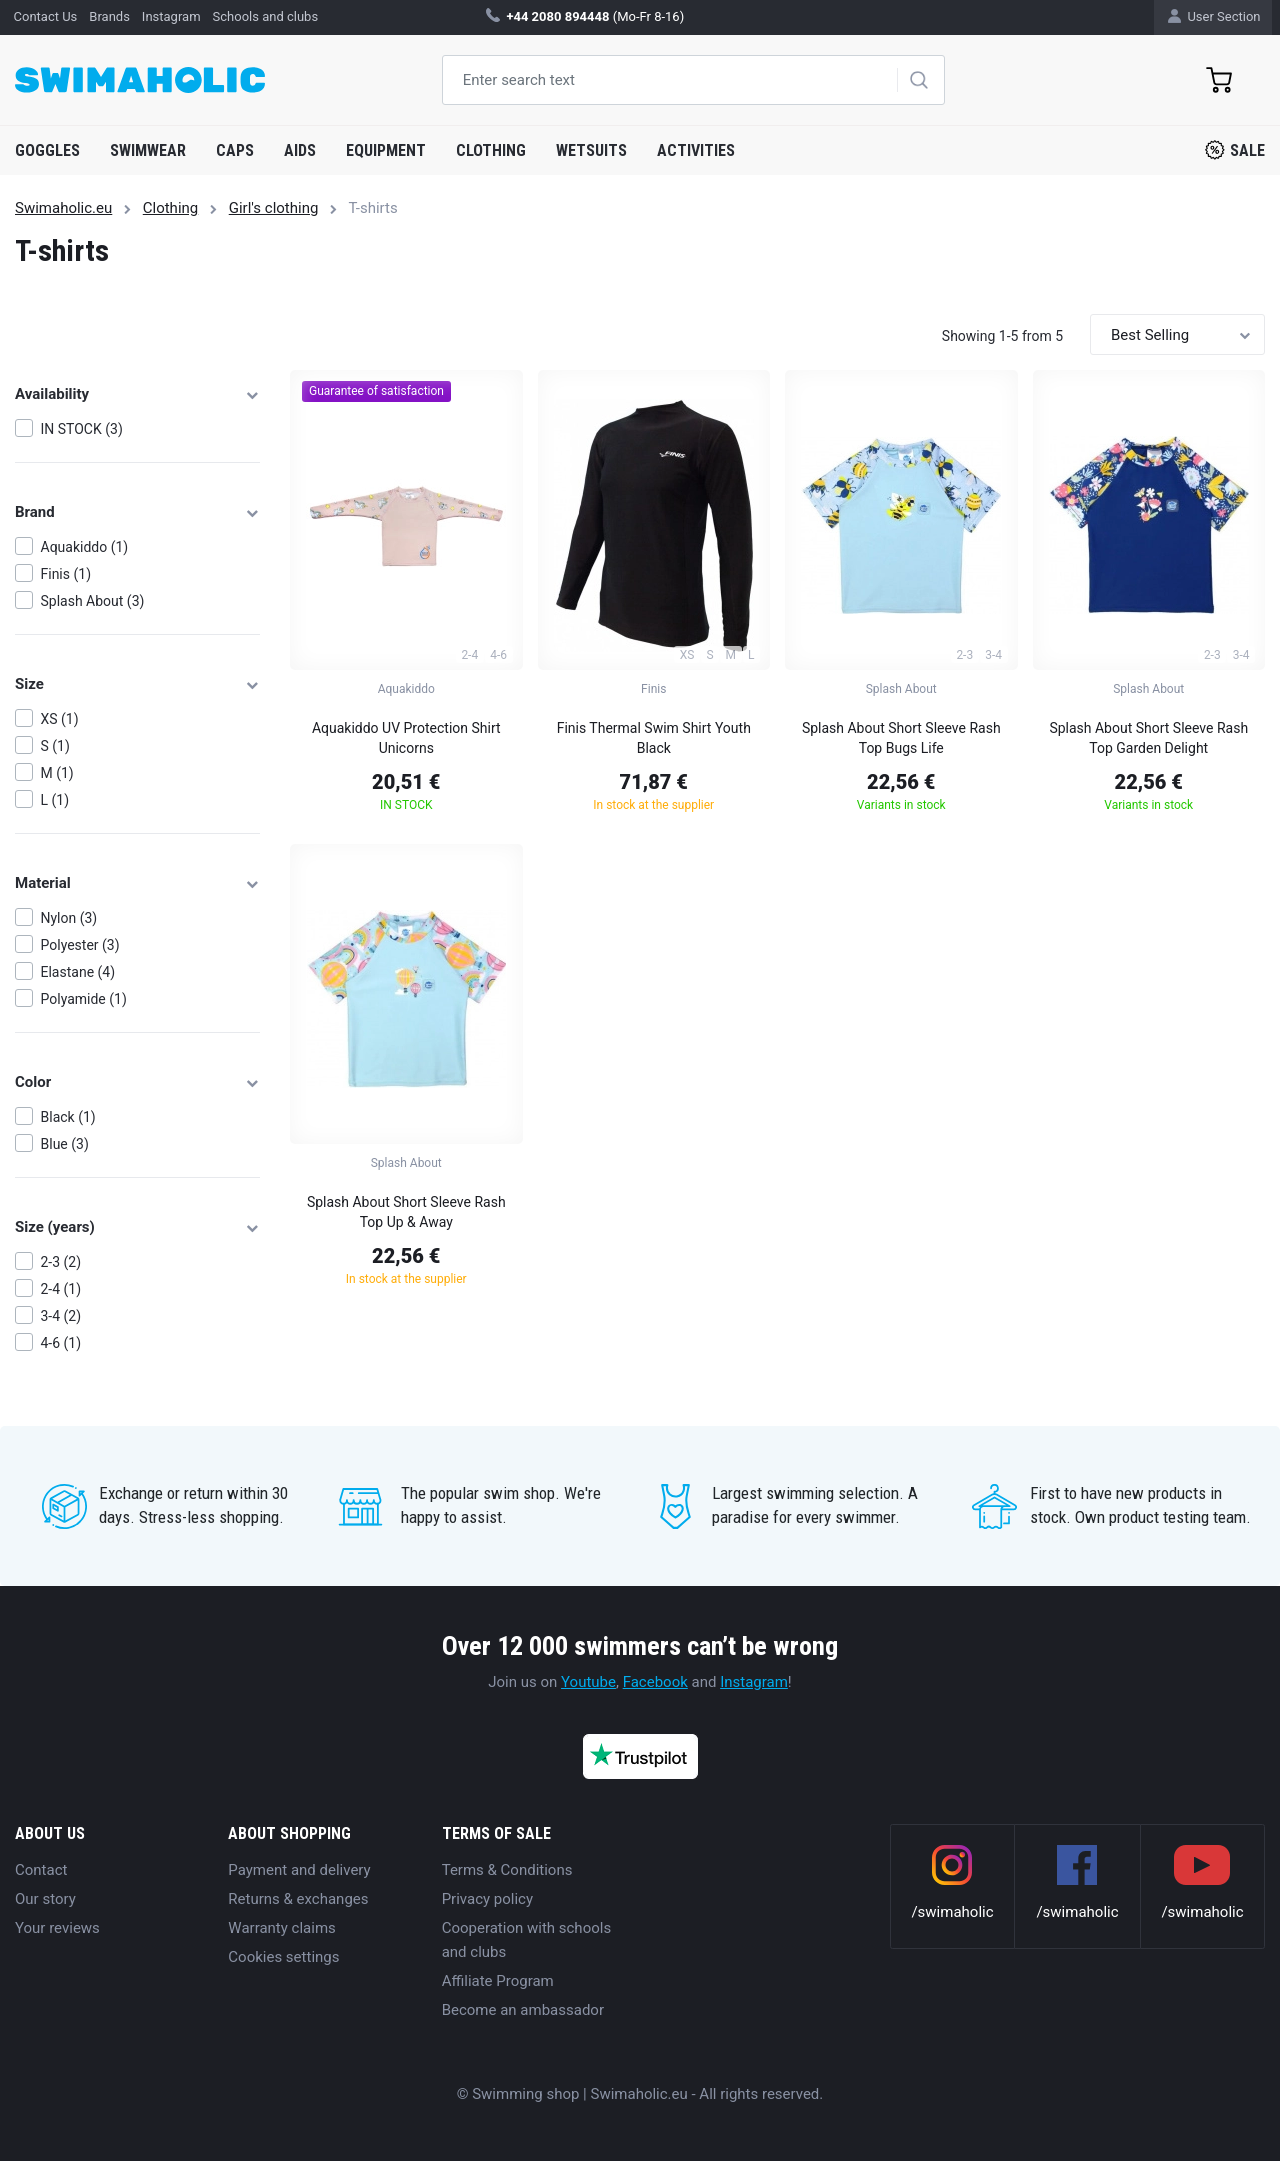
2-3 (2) (61, 1262)
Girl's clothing (274, 208)
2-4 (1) (61, 1289)
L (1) (55, 800)
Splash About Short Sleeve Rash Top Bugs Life (901, 738)
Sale (1235, 150)
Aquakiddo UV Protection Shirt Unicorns (406, 738)
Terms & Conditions (507, 1870)
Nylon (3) (69, 918)
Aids (300, 150)
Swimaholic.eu (63, 208)
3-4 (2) (61, 1316)
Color (137, 1082)
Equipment (386, 150)
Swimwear (148, 150)
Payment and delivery (299, 1870)
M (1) (57, 773)
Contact (41, 1870)
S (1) (55, 746)
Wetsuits (591, 150)
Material (137, 883)
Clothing (491, 150)
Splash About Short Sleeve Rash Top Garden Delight (1148, 738)
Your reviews (57, 1928)
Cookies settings (283, 1957)
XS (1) (60, 719)
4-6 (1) (61, 1343)
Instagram (754, 1682)
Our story (45, 1899)
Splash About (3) (93, 601)
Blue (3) (65, 1144)
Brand (137, 512)
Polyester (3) (80, 945)
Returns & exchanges (298, 1899)
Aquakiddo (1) (85, 547)
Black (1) (68, 1117)
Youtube (588, 1682)
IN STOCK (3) (82, 429)
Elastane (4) (78, 972)
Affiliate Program (498, 1981)
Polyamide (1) (84, 999)
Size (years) (137, 1227)
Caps (235, 150)
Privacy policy (487, 1899)
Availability (137, 394)
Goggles (47, 150)
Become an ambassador (523, 2010)
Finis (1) (66, 574)
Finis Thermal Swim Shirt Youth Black (654, 738)
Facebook (655, 1682)
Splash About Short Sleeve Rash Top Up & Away (406, 1212)
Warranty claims (281, 1928)
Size (137, 684)
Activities (696, 150)
